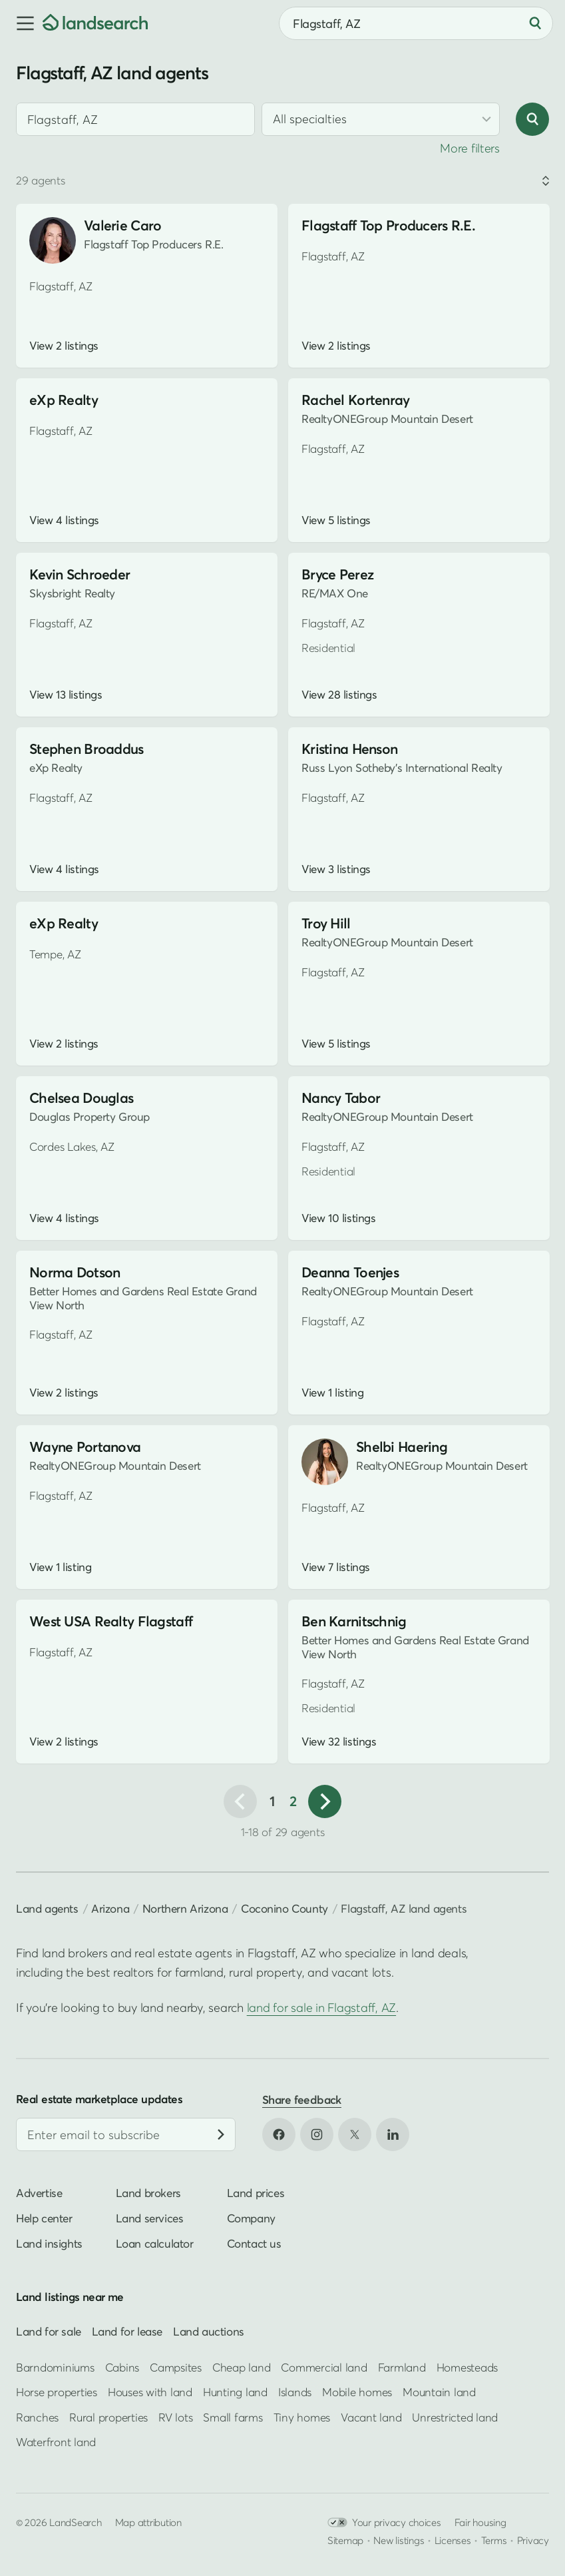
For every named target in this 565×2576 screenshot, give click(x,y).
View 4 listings (64, 520)
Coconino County (284, 1908)
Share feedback (301, 2099)
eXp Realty (63, 400)
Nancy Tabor (340, 1098)
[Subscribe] (221, 2134)
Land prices (256, 2193)
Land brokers (148, 2193)
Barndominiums (55, 2367)
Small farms (232, 2416)
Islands (294, 2392)
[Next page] (324, 1801)
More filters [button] (470, 148)
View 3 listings (336, 869)
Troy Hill (326, 923)
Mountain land (439, 2392)
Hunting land (235, 2392)
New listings (398, 2540)
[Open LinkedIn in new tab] (392, 2134)
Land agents (47, 1908)
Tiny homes (302, 2416)
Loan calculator (155, 2243)
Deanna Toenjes (350, 1272)
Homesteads (467, 2367)
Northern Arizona (185, 1908)
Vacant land (371, 2416)
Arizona (110, 1908)
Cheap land (241, 2367)
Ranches (37, 2416)
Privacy (533, 2540)
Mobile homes (357, 2392)
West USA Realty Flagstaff (110, 1621)
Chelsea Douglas (81, 1098)
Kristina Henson (349, 749)
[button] (21, 23)
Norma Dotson (74, 1272)
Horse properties (56, 2392)
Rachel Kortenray (355, 400)
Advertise (39, 2193)
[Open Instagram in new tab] (316, 2134)
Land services (150, 2218)
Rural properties (108, 2416)
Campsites (176, 2367)
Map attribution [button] (148, 2522)
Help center (44, 2218)
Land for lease (127, 2331)
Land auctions (208, 2331)
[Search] (535, 23)
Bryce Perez (337, 574)
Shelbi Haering (401, 1447)
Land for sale (48, 2331)
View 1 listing (332, 1393)
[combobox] (416, 23)
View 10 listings (338, 1218)
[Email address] (126, 2134)
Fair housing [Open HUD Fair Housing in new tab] (480, 2522)
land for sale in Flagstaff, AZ (321, 2008)
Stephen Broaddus (86, 749)
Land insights (49, 2243)
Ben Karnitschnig (354, 1621)
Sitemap (345, 2540)
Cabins (122, 2367)
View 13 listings (65, 695)
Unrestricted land (455, 2416)
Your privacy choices (384, 2522)
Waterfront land (56, 2442)
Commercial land (324, 2367)
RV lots (175, 2416)
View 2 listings (63, 346)
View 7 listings (335, 1567)
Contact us (254, 2243)
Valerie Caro (122, 225)
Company (251, 2218)
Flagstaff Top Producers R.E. (388, 225)
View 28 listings (339, 695)
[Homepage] (95, 23)
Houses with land (150, 2392)
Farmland (402, 2367)
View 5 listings (336, 520)
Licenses (453, 2540)
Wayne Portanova (84, 1447)
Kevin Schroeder (79, 574)
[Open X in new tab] (354, 2134)
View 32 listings (338, 1742)
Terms (494, 2540)
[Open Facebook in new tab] (278, 2134)
